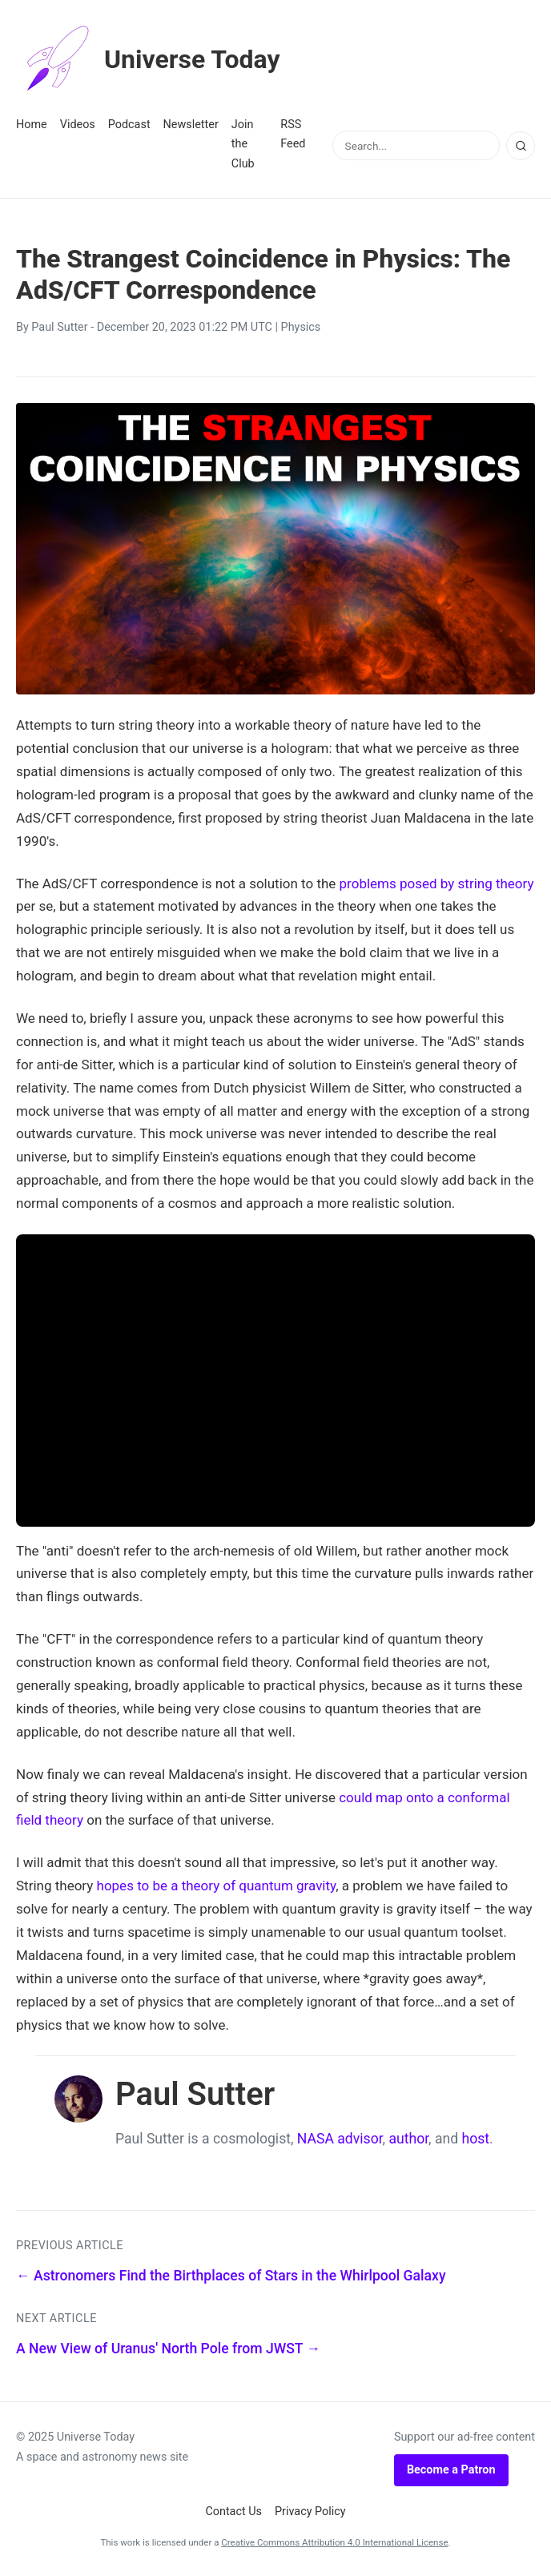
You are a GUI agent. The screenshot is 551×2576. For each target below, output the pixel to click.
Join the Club (243, 144)
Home (31, 124)
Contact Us (233, 2511)
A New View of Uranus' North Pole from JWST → (168, 2349)
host (476, 2139)
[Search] (520, 145)
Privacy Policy (310, 2511)
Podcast (129, 124)
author (408, 2139)
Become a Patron (451, 2470)
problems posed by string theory (437, 883)
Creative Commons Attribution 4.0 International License (334, 2542)
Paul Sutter (59, 327)
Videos (77, 124)
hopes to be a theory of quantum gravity (216, 1886)
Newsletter (191, 124)
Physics (301, 327)
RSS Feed (292, 134)
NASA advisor (340, 2139)
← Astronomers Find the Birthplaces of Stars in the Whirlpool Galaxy (231, 2276)
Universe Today (148, 59)
